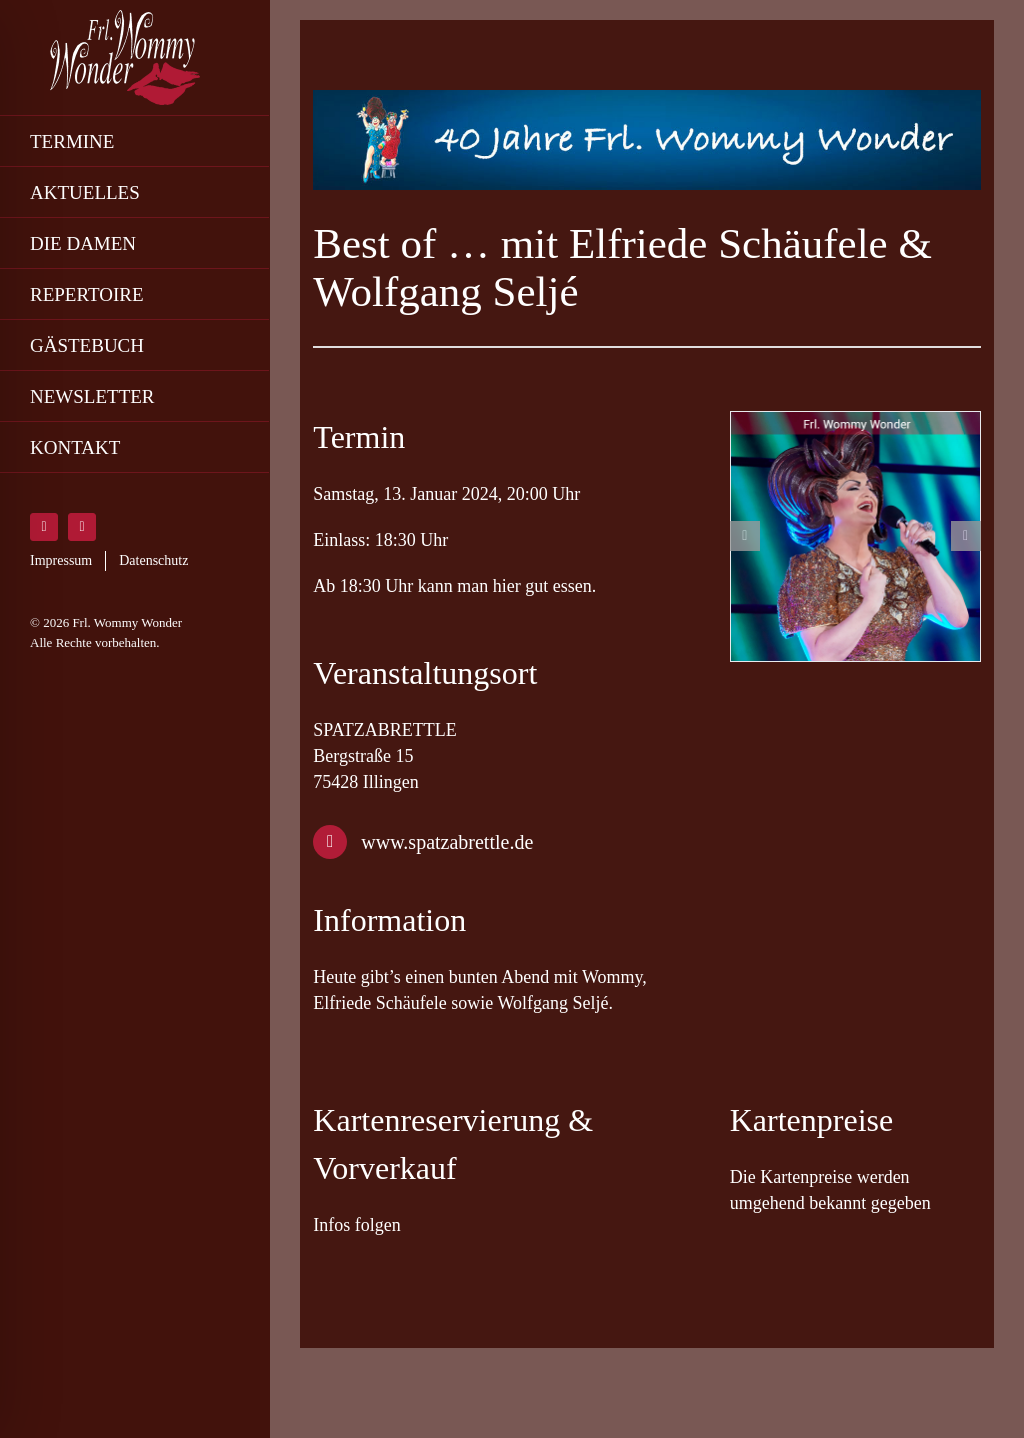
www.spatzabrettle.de (447, 842)
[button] (745, 536)
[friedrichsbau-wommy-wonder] (855, 536)
